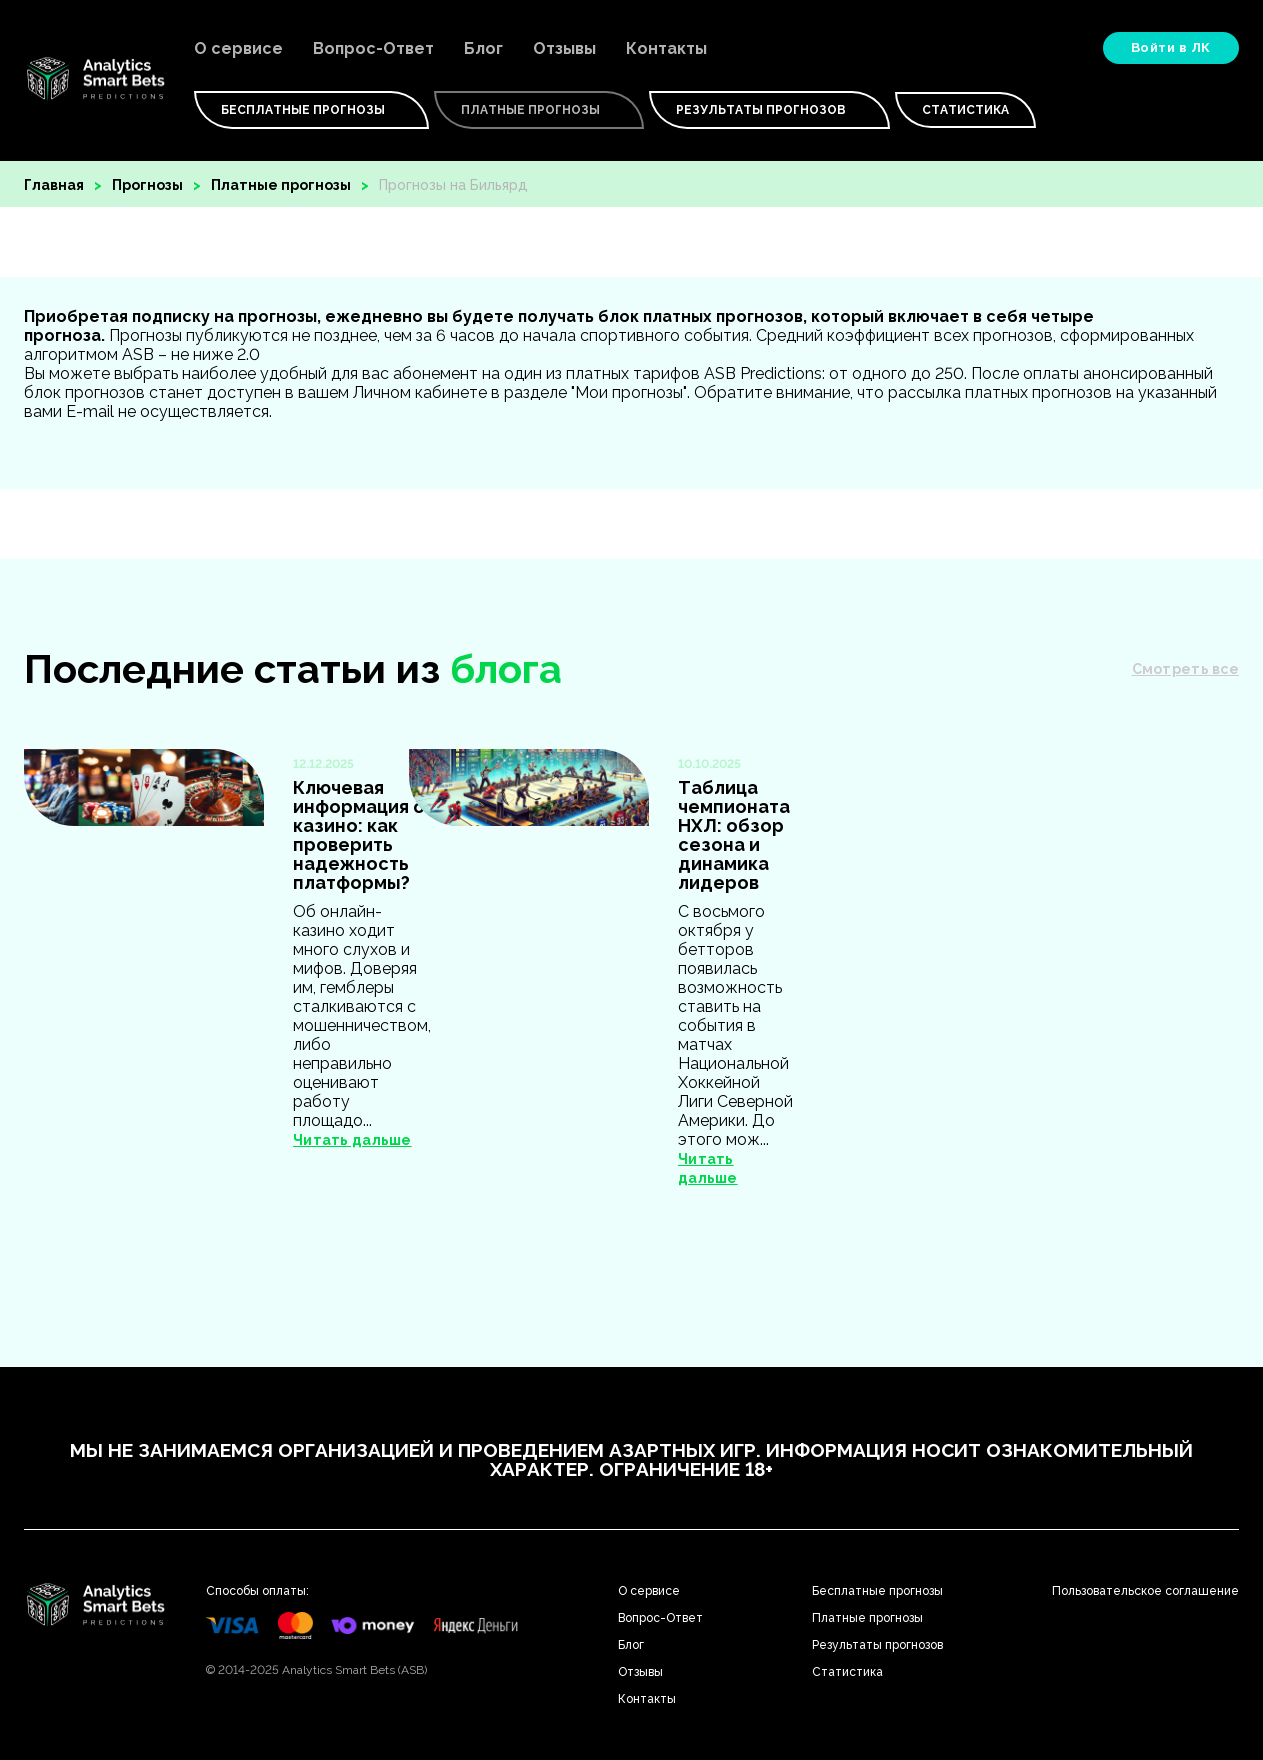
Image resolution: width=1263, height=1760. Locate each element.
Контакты (666, 48)
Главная (54, 185)
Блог (483, 48)
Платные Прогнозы (539, 110)
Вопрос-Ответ (373, 48)
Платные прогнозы (281, 185)
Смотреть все (1185, 669)
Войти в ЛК (1171, 47)
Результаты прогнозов (769, 110)
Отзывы (564, 48)
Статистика (965, 110)
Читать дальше (352, 1140)
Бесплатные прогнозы (877, 1591)
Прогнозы (147, 185)
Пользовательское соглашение (1145, 1591)
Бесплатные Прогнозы (311, 110)
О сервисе (238, 48)
